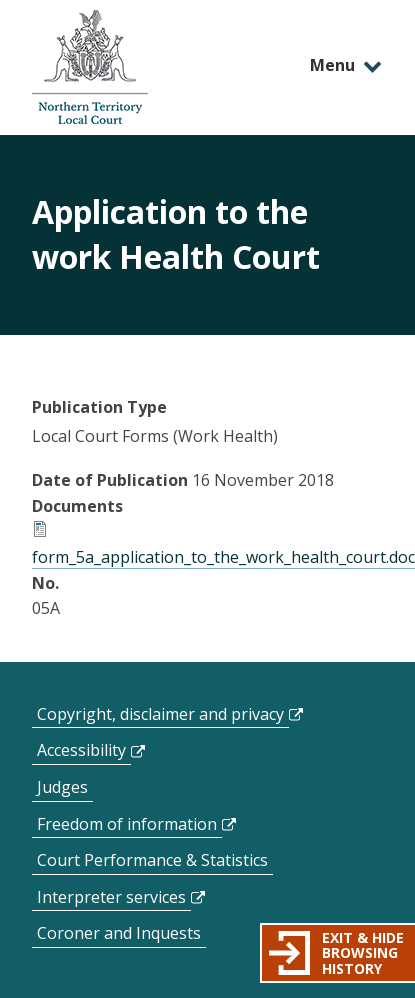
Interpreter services (111, 897)
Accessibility (81, 750)
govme (90, 67)
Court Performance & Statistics (152, 860)
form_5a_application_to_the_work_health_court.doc (223, 557)
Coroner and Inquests (119, 933)
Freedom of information (127, 824)
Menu (332, 65)
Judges (62, 787)
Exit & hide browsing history (363, 953)
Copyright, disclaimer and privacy (160, 714)
